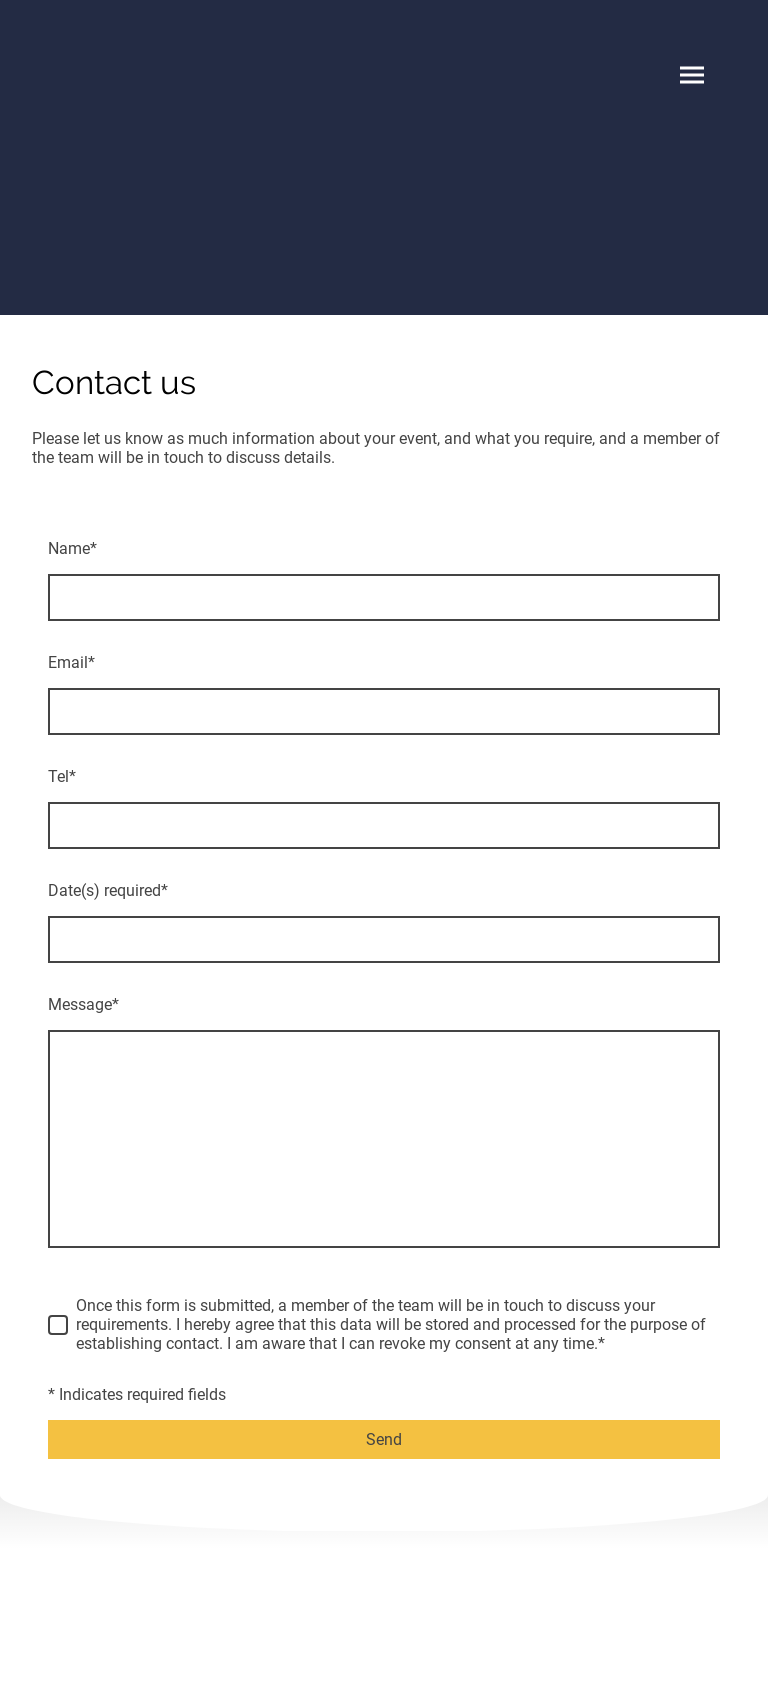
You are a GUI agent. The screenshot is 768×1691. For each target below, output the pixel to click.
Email (71, 662)
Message (83, 1004)
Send (384, 1439)
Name (72, 548)
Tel (62, 776)
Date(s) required (108, 890)
